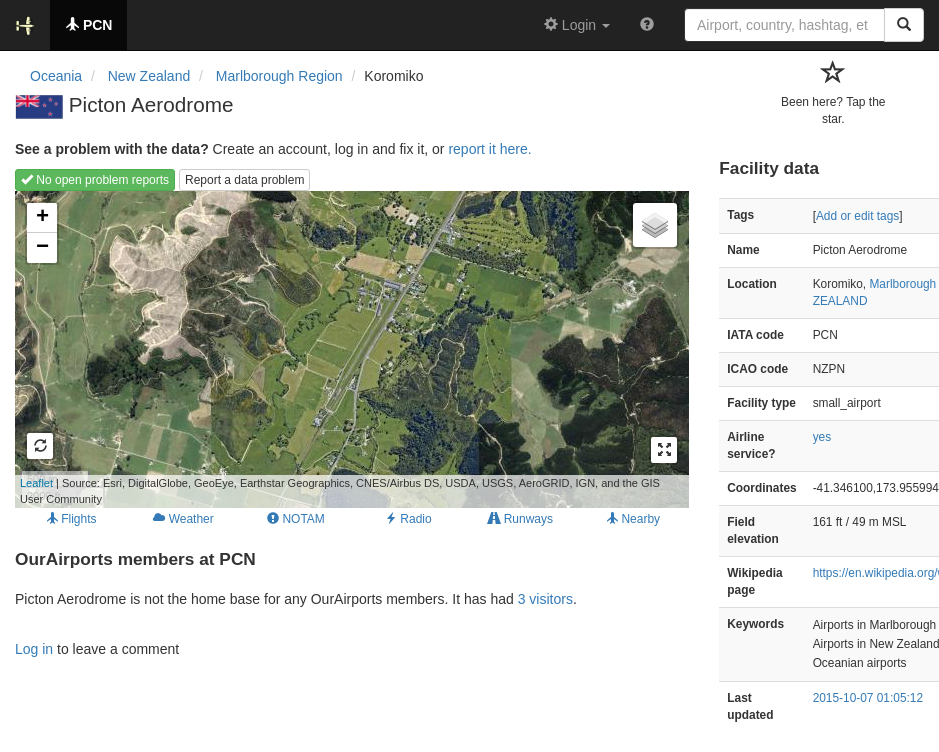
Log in (34, 649)
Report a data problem (244, 180)
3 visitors (545, 599)
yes (822, 437)
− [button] (42, 248)
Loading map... (337, 349)
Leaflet (36, 483)
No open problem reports (95, 180)
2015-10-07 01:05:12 (868, 698)
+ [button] (42, 218)
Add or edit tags (857, 216)
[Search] (904, 25)
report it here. (489, 149)
